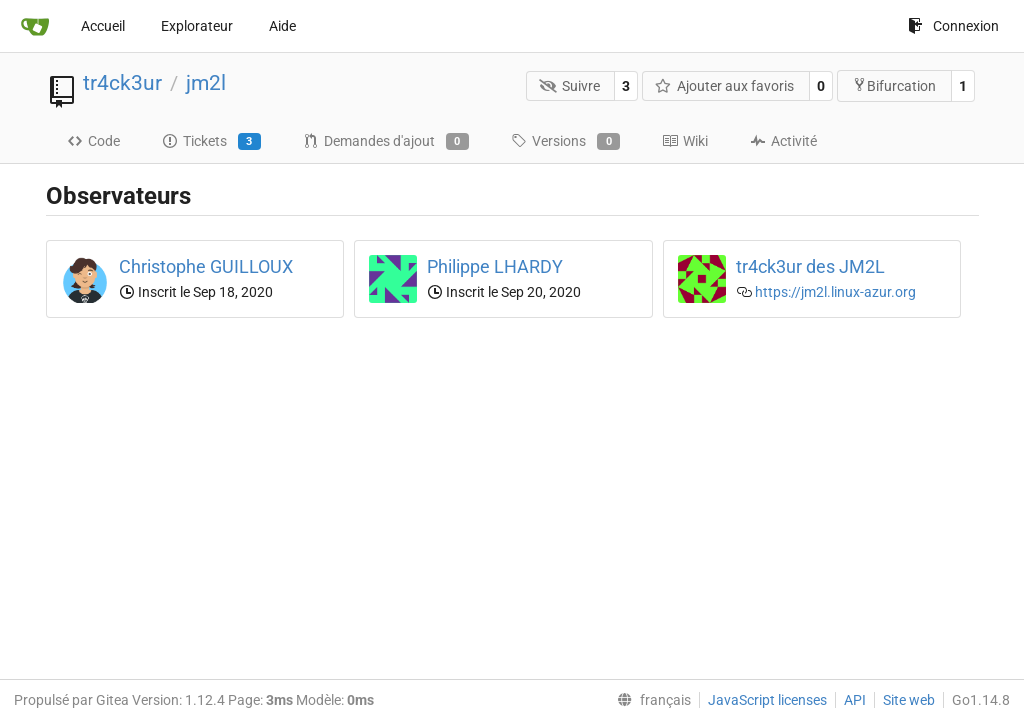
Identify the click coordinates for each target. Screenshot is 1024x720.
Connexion (953, 26)
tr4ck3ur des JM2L (810, 266)
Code (93, 141)
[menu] (650, 700)
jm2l (206, 83)
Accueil (103, 26)
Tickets (211, 142)
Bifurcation (894, 85)
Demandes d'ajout (386, 142)
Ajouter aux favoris (725, 86)
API (855, 700)
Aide (282, 26)
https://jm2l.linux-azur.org (835, 292)
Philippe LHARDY (495, 266)
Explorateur (197, 26)
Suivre (569, 86)
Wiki (685, 141)
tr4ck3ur (122, 83)
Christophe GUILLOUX (206, 266)
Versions (565, 142)
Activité (783, 141)
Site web (909, 700)
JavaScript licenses (767, 700)
